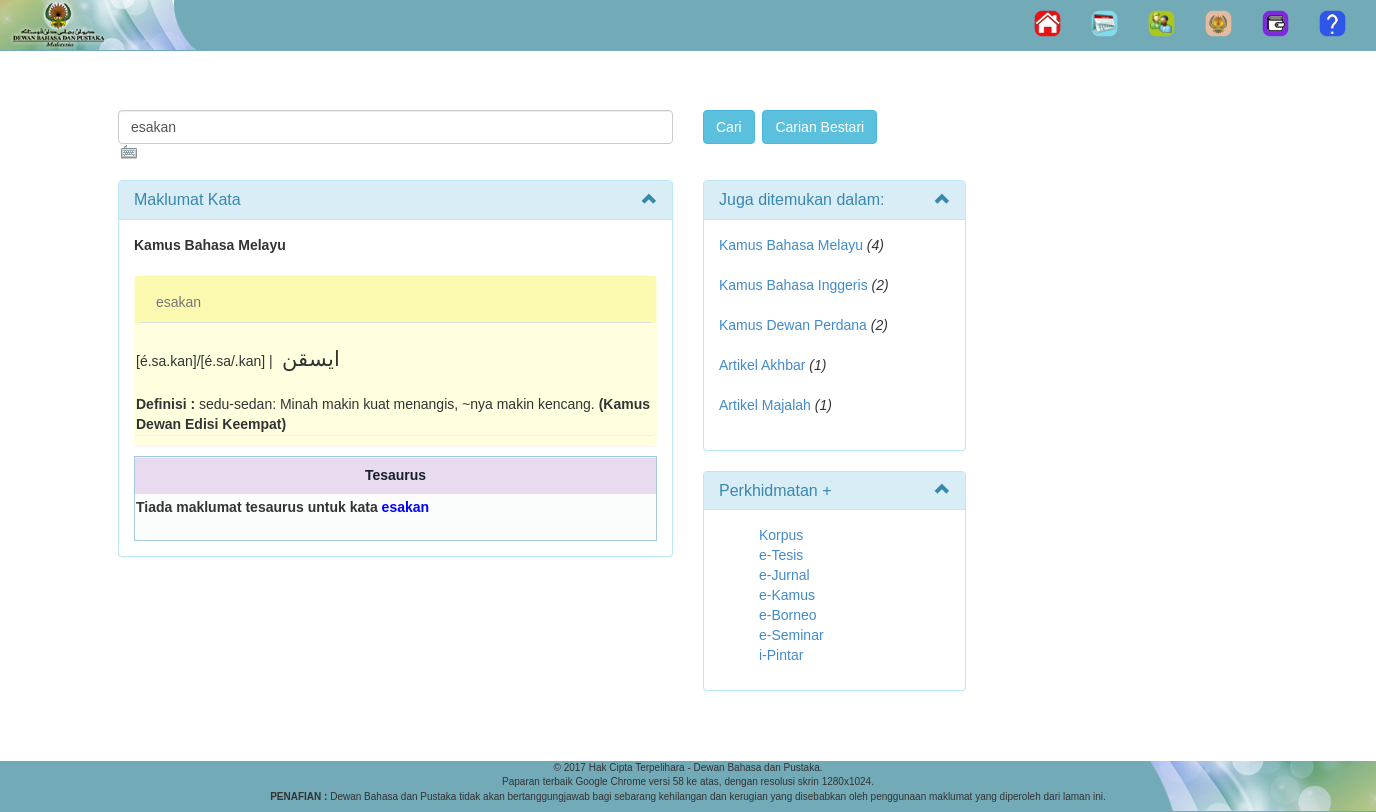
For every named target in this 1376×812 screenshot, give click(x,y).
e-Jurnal (784, 575)
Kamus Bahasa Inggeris (793, 285)
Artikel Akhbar (762, 365)
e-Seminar (791, 635)
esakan (178, 302)
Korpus (781, 535)
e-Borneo (788, 615)
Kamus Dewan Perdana (793, 325)
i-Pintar (781, 655)
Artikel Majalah (765, 405)
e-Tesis (781, 555)
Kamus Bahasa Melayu (793, 245)
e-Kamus (787, 595)
